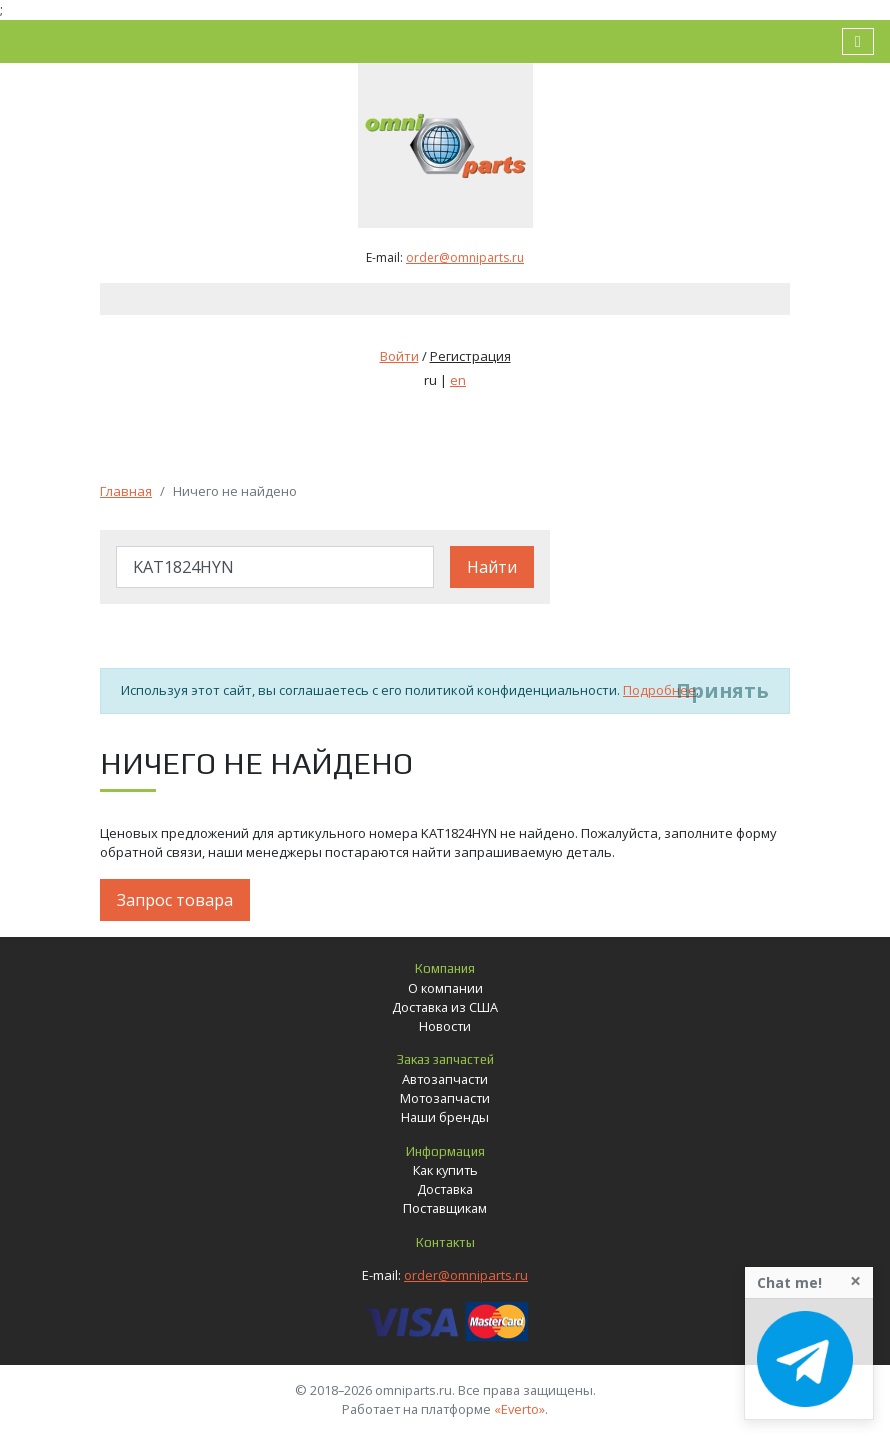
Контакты (445, 1242)
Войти (399, 356)
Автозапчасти (445, 1079)
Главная (126, 491)
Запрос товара (175, 900)
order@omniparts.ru (465, 257)
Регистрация (470, 356)
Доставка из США (445, 1007)
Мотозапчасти (445, 1098)
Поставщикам (445, 1208)
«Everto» (519, 1409)
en (458, 380)
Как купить (445, 1170)
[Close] (855, 1281)
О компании (445, 988)
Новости (445, 1026)
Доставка (445, 1189)
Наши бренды (445, 1117)
